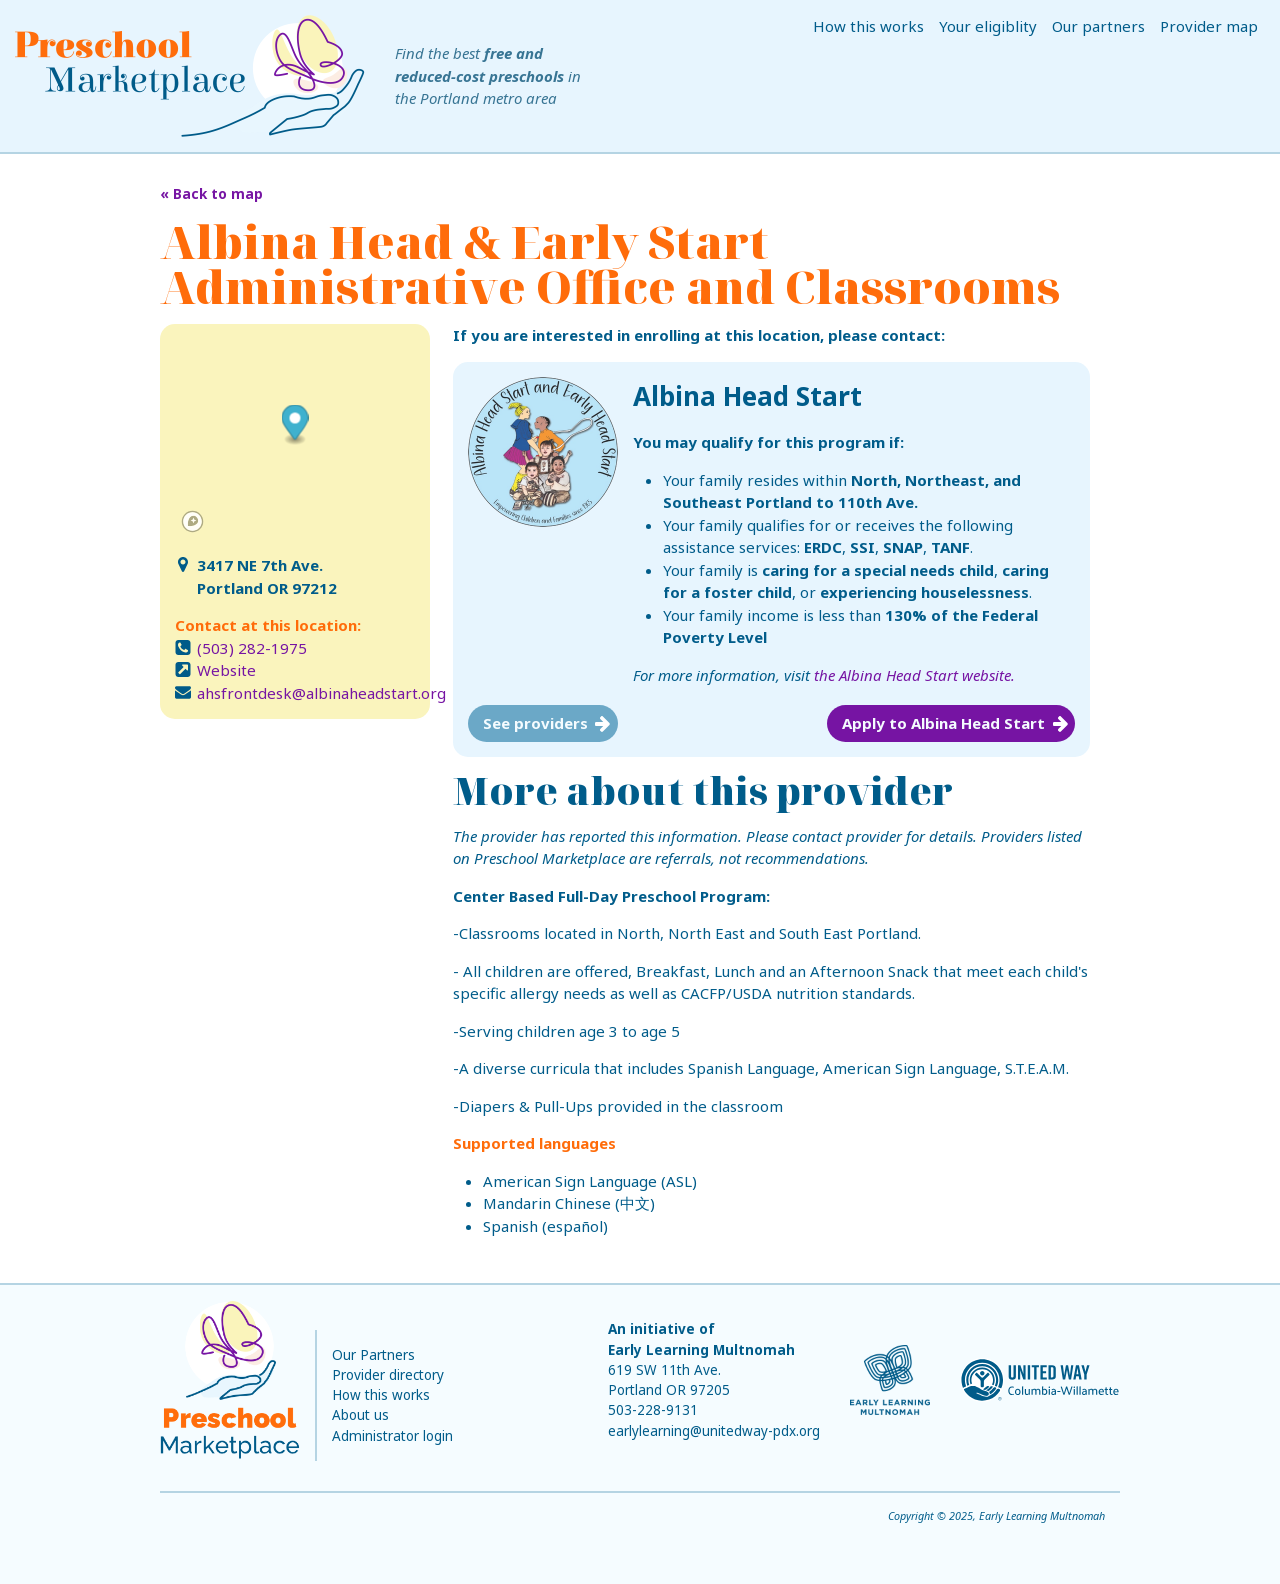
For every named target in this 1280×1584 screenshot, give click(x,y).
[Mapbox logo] (192, 521)
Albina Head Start (747, 396)
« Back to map (211, 194)
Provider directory (388, 1375)
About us (360, 1415)
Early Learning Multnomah (701, 1350)
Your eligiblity (988, 26)
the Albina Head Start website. (914, 675)
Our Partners (373, 1355)
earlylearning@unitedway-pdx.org (714, 1431)
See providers (535, 723)
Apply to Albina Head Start (943, 723)
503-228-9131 (653, 1410)
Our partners (1098, 26)
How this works (868, 26)
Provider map (1209, 26)
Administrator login (392, 1436)
